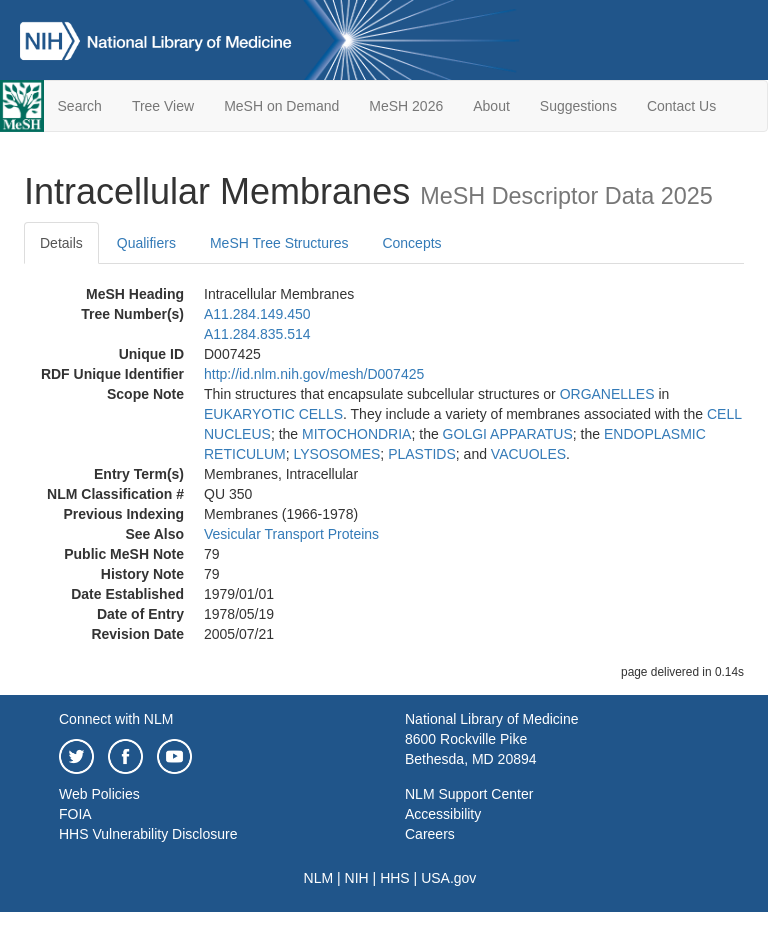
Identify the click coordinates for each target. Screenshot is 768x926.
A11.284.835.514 (257, 334)
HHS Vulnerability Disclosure (148, 834)
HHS (395, 878)
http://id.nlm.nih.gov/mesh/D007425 (314, 374)
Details (61, 243)
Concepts (411, 243)
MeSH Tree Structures (279, 243)
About (491, 106)
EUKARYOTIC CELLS (273, 414)
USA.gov (448, 878)
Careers (430, 834)
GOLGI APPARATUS (508, 434)
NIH (357, 878)
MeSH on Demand (281, 106)
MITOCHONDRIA (356, 434)
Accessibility (443, 814)
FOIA (75, 814)
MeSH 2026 (406, 106)
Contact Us (681, 106)
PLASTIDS (422, 454)
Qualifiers (146, 243)
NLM (319, 878)
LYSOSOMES (336, 454)
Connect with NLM (116, 719)
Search (80, 106)
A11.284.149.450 (257, 314)
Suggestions (578, 106)
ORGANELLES (607, 394)
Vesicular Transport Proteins (291, 534)
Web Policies (99, 794)
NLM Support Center (469, 794)
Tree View (163, 106)
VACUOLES (528, 454)
